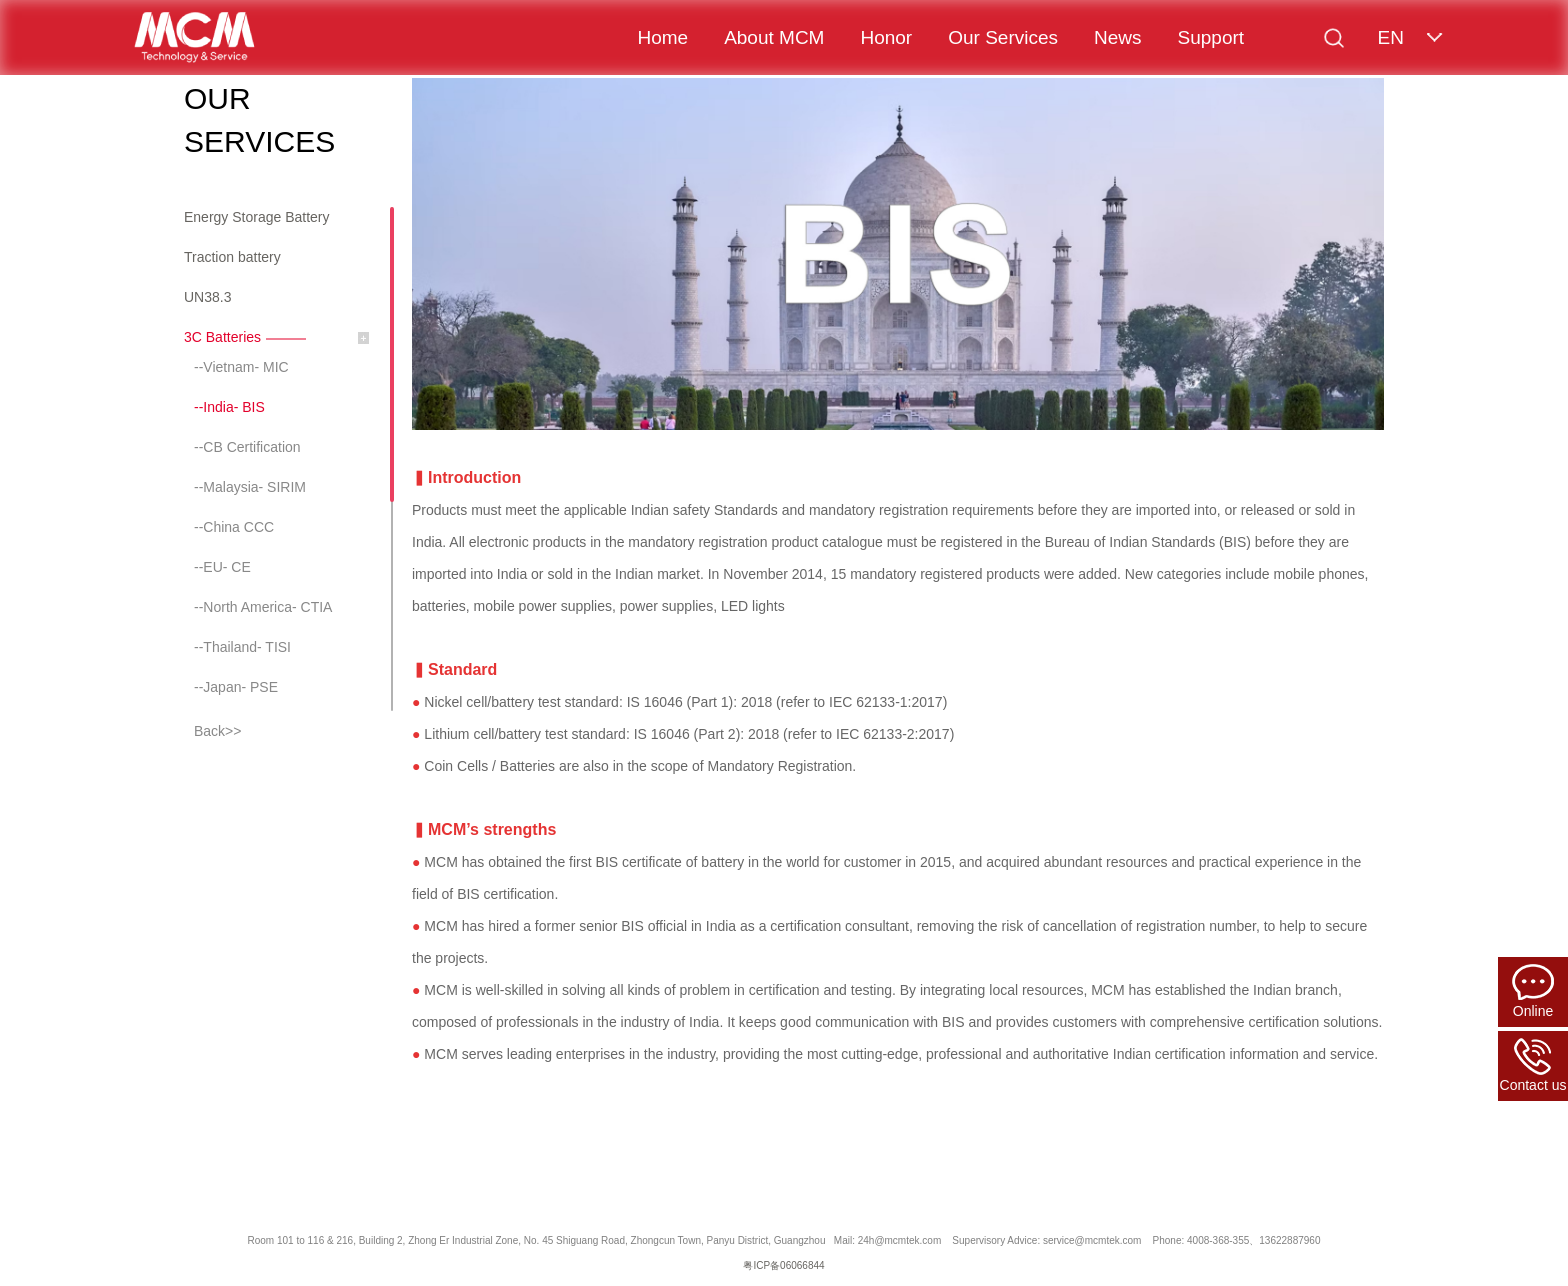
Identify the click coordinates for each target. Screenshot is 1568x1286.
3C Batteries (222, 337)
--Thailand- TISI (242, 647)
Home (662, 37)
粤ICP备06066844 (783, 1265)
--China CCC (234, 527)
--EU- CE (222, 567)
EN (1390, 37)
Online (1533, 991)
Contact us (1533, 1065)
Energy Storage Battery (257, 217)
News (1118, 37)
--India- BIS (229, 407)
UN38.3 (207, 297)
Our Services (1003, 37)
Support (1211, 37)
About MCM (774, 37)
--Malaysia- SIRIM (250, 487)
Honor (886, 37)
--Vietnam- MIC (241, 367)
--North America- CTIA (263, 607)
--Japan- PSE (236, 687)
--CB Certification (247, 447)
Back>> (217, 731)
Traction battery (232, 257)
